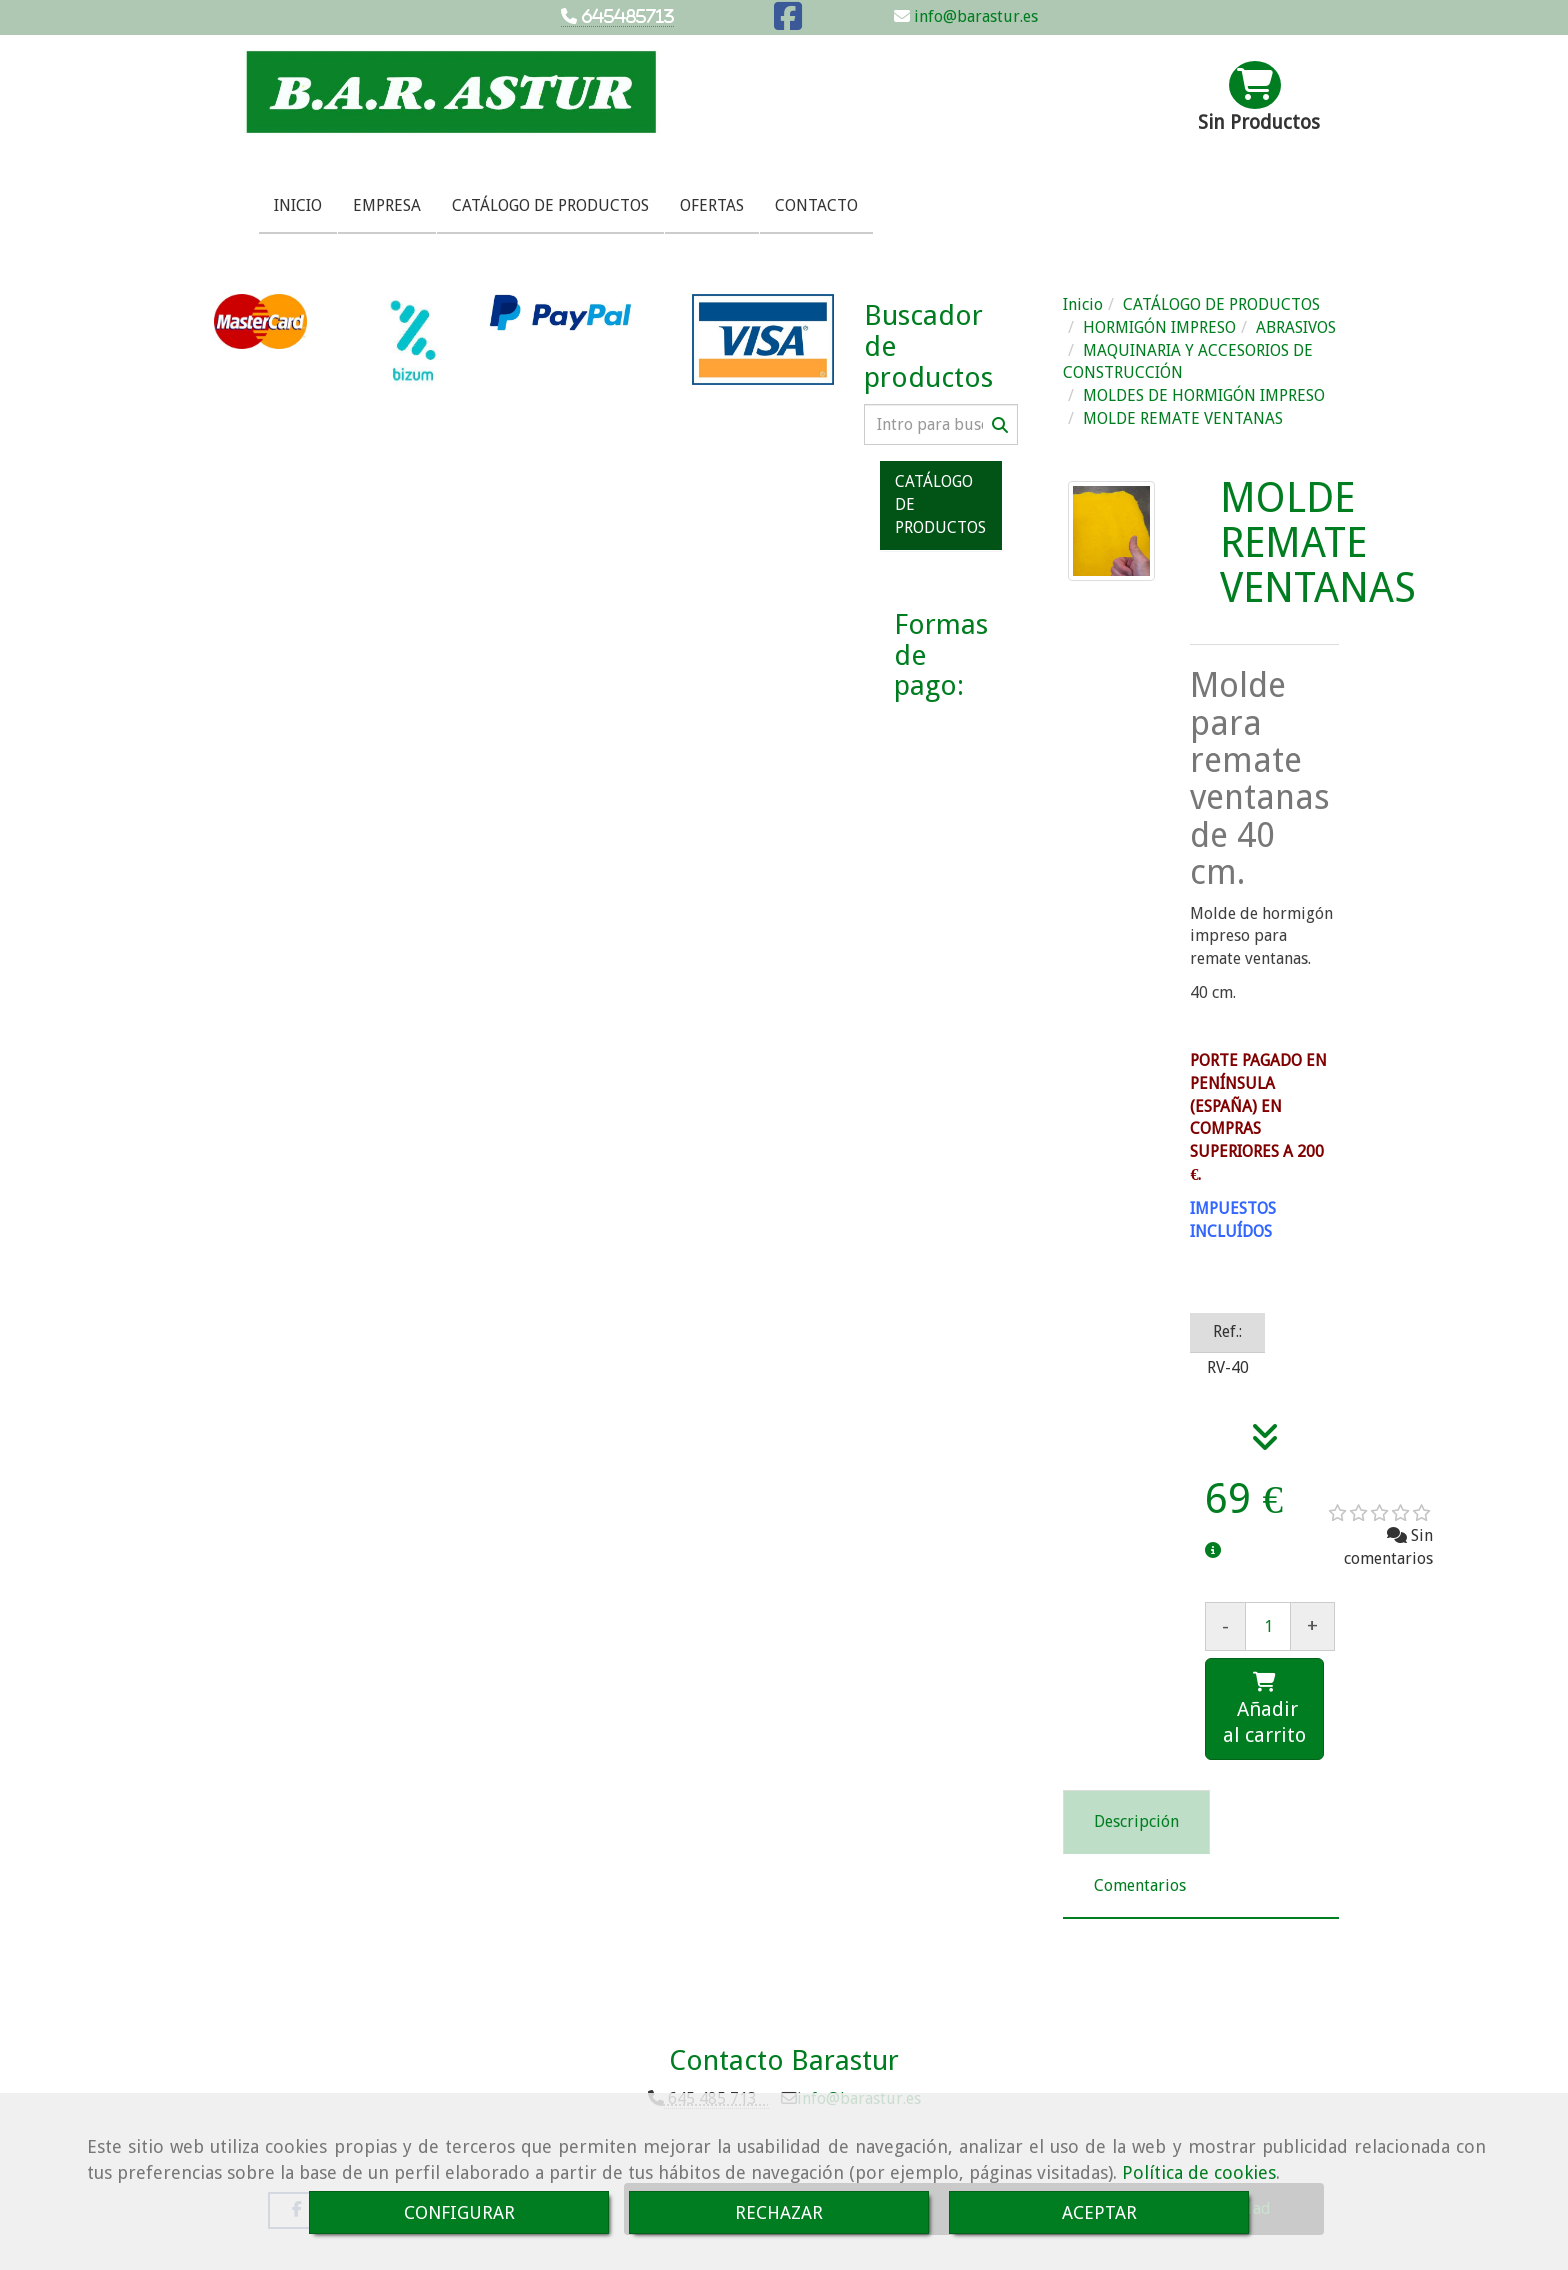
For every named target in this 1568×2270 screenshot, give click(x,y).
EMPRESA (387, 205)
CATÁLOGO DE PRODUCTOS (550, 205)
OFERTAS (712, 205)
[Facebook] (788, 22)
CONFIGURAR (459, 2212)
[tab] (1136, 1822)
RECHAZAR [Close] (779, 2212)
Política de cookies (1199, 2172)
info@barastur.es (974, 16)
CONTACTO (816, 205)
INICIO (298, 205)
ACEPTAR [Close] (1099, 2212)
